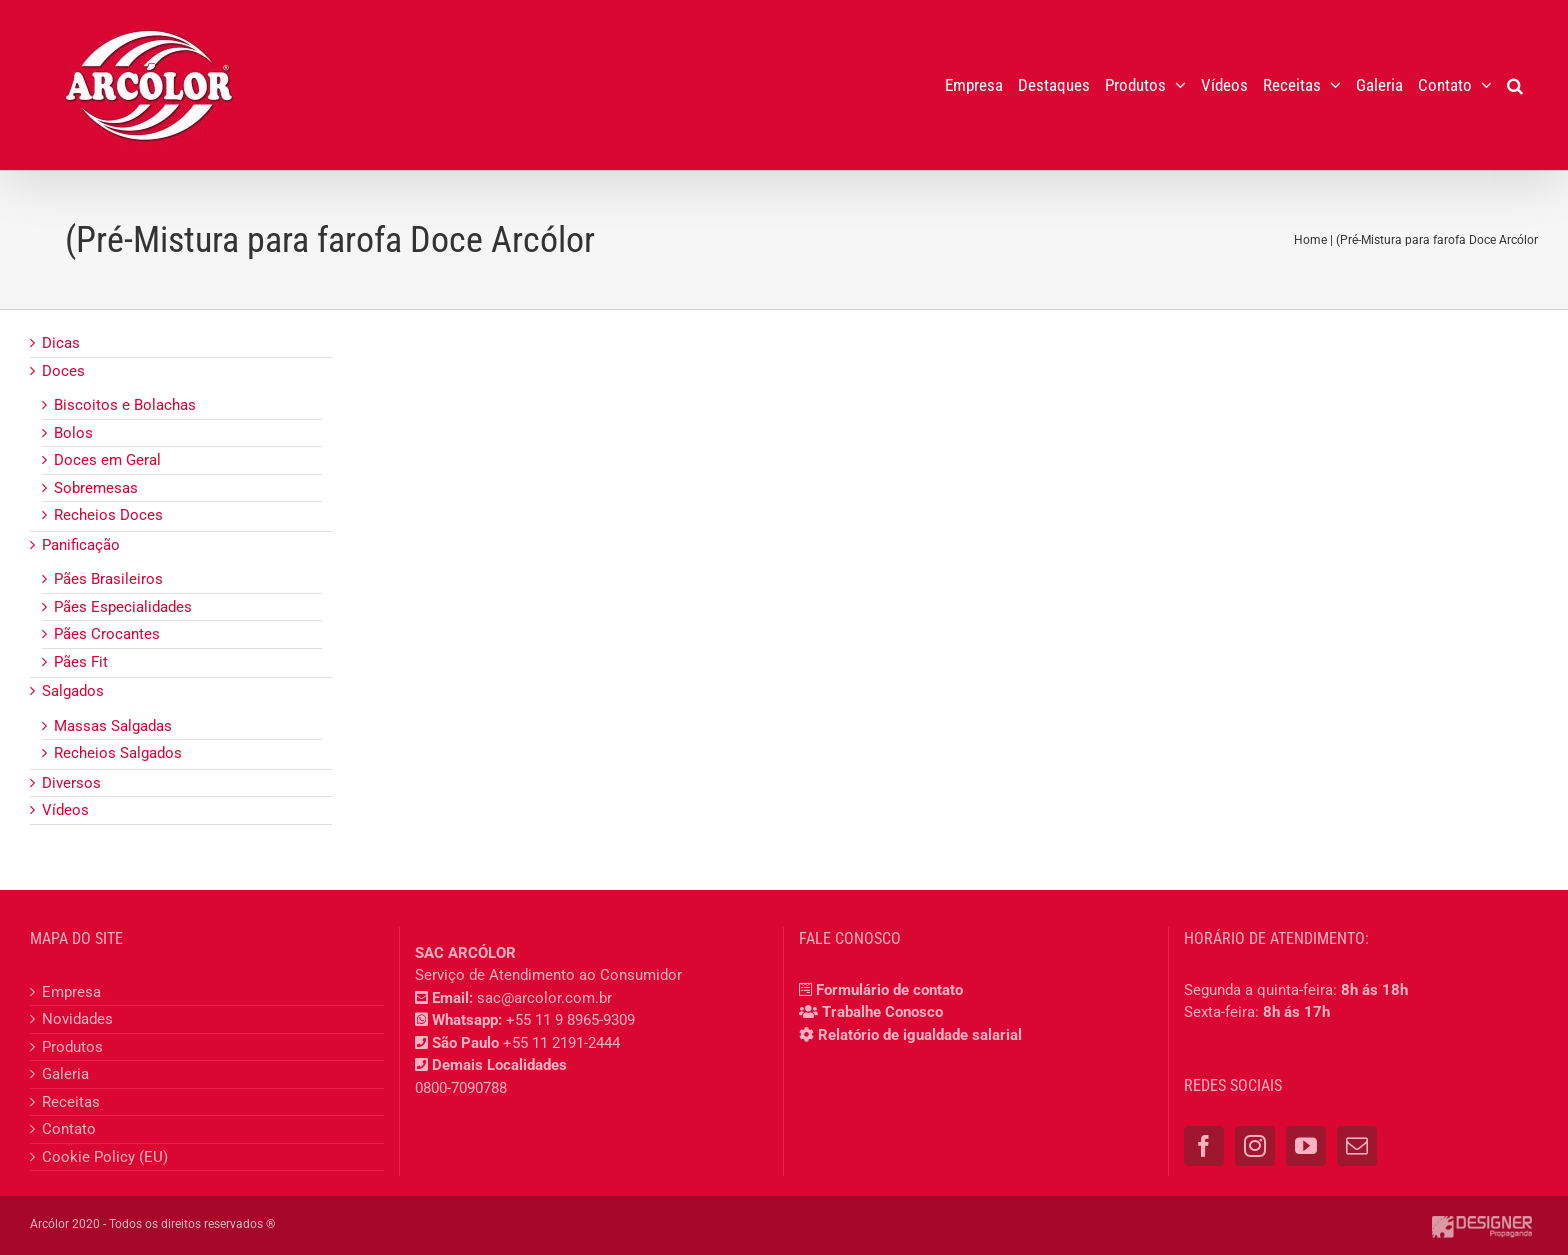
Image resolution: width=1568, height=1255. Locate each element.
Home (1310, 240)
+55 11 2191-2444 (561, 1043)
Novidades (77, 1019)
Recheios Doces (108, 515)
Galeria (65, 1074)
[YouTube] (1306, 1146)
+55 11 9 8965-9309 (570, 1020)
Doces (63, 371)
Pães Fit (81, 662)
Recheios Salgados (118, 753)
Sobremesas (96, 488)
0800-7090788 (461, 1088)
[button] (1515, 85)
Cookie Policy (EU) (105, 1157)
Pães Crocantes (107, 634)
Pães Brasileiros (108, 579)
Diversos (71, 783)
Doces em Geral (107, 460)
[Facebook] (1204, 1146)
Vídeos (65, 810)
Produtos (72, 1047)
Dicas (61, 343)
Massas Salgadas (113, 726)
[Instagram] (1255, 1146)
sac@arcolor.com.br (544, 998)
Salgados (73, 691)
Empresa (71, 992)
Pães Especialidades (123, 607)
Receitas (71, 1102)
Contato (69, 1129)
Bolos (73, 433)
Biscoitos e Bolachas (125, 405)
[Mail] (1357, 1146)
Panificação (81, 545)
